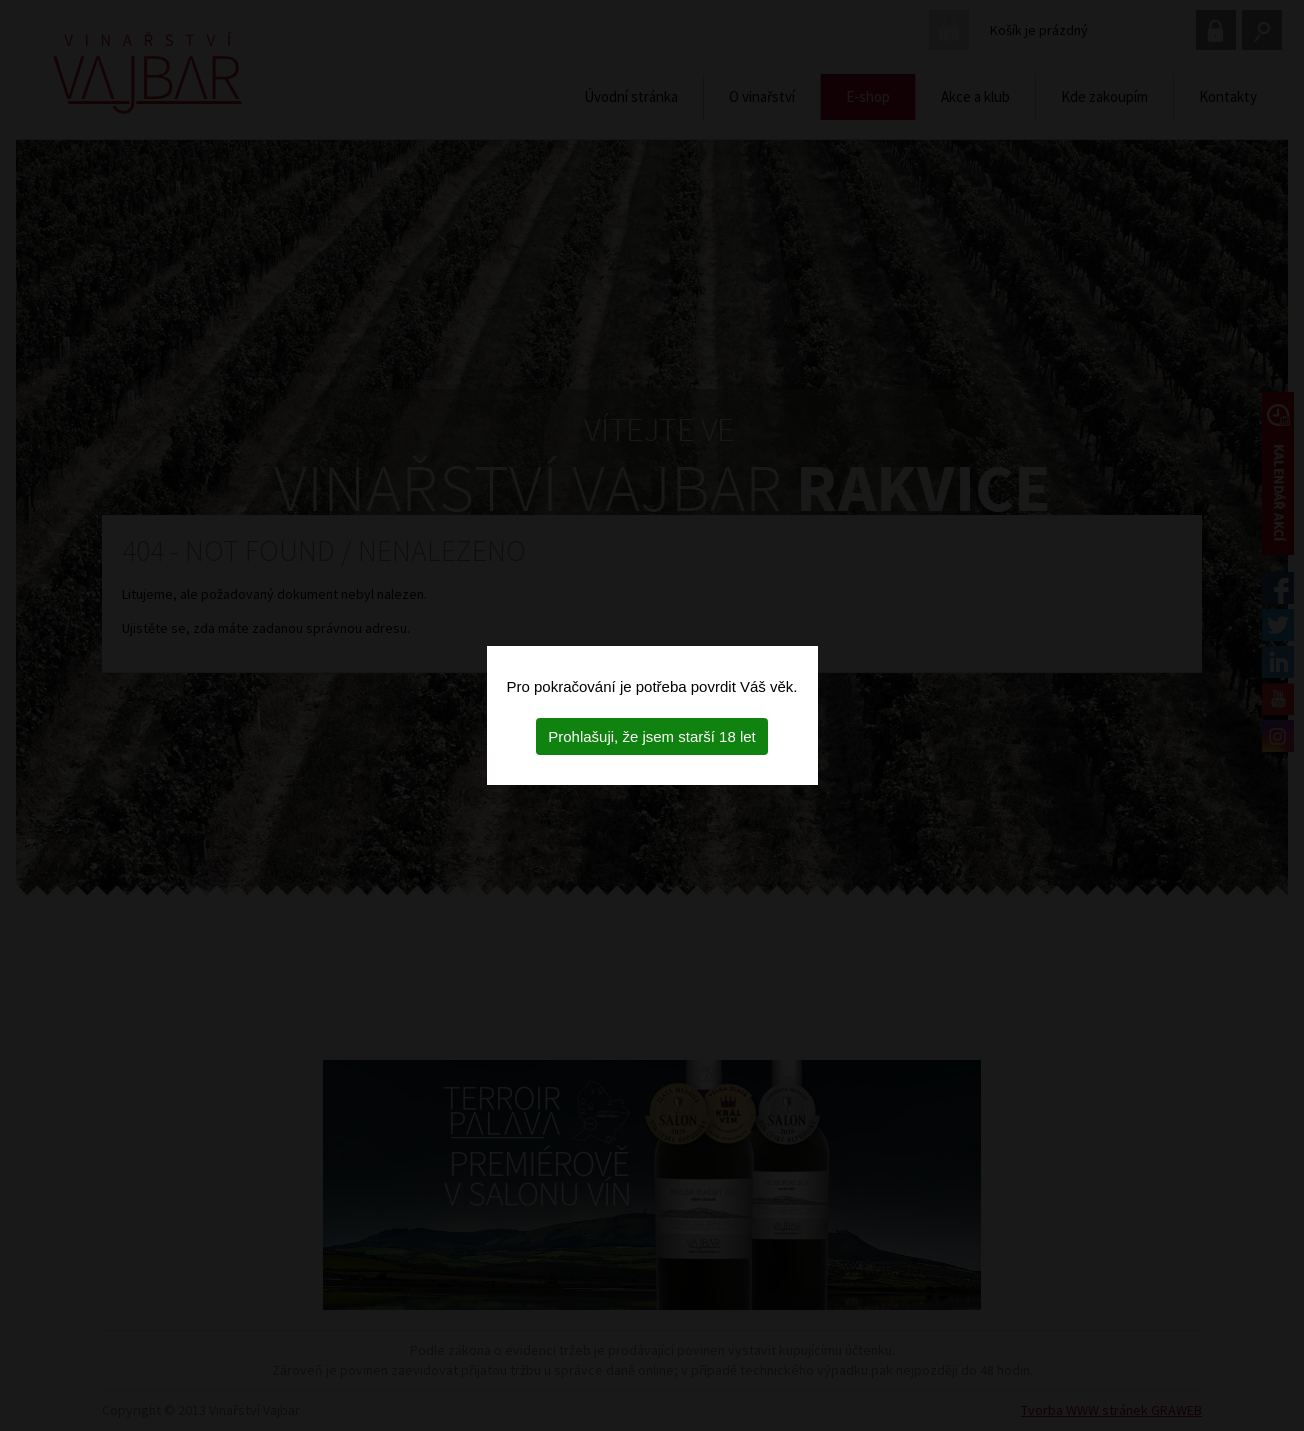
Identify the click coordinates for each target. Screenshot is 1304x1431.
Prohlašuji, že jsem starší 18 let (652, 736)
